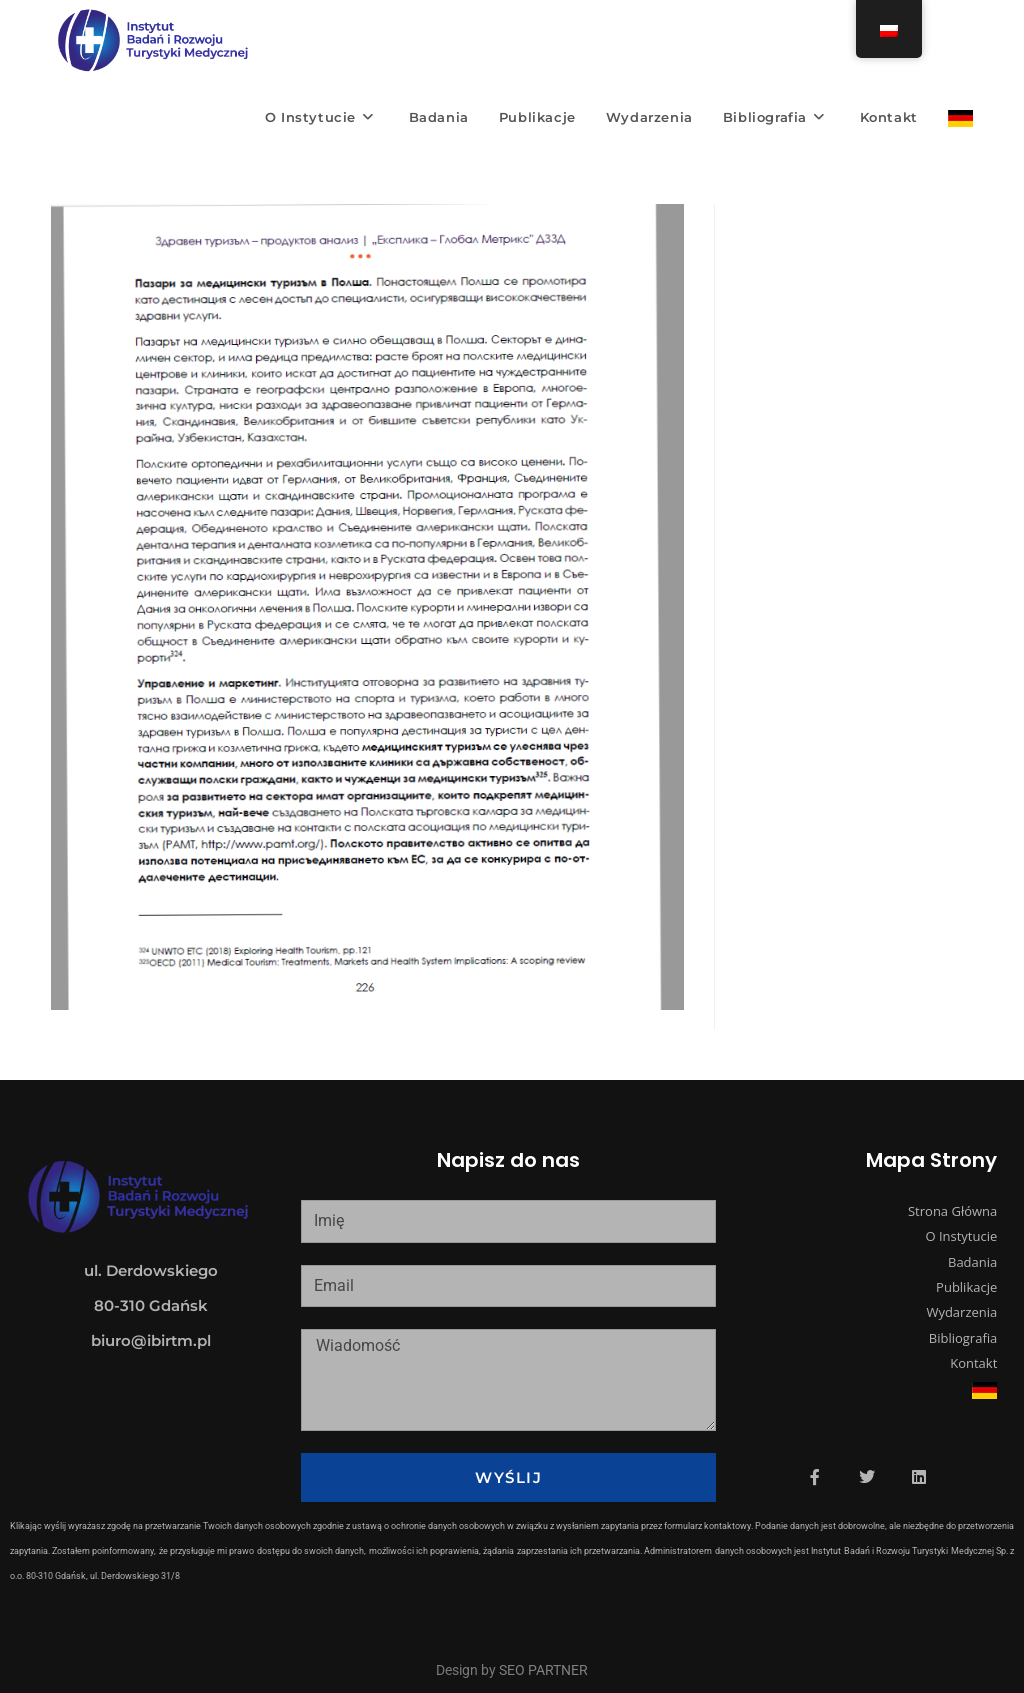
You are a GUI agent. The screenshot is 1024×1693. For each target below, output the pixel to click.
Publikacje (966, 1287)
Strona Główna (952, 1211)
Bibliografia (963, 1338)
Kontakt (973, 1363)
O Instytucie (961, 1236)
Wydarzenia (961, 1312)
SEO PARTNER (543, 1670)
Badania (972, 1262)
